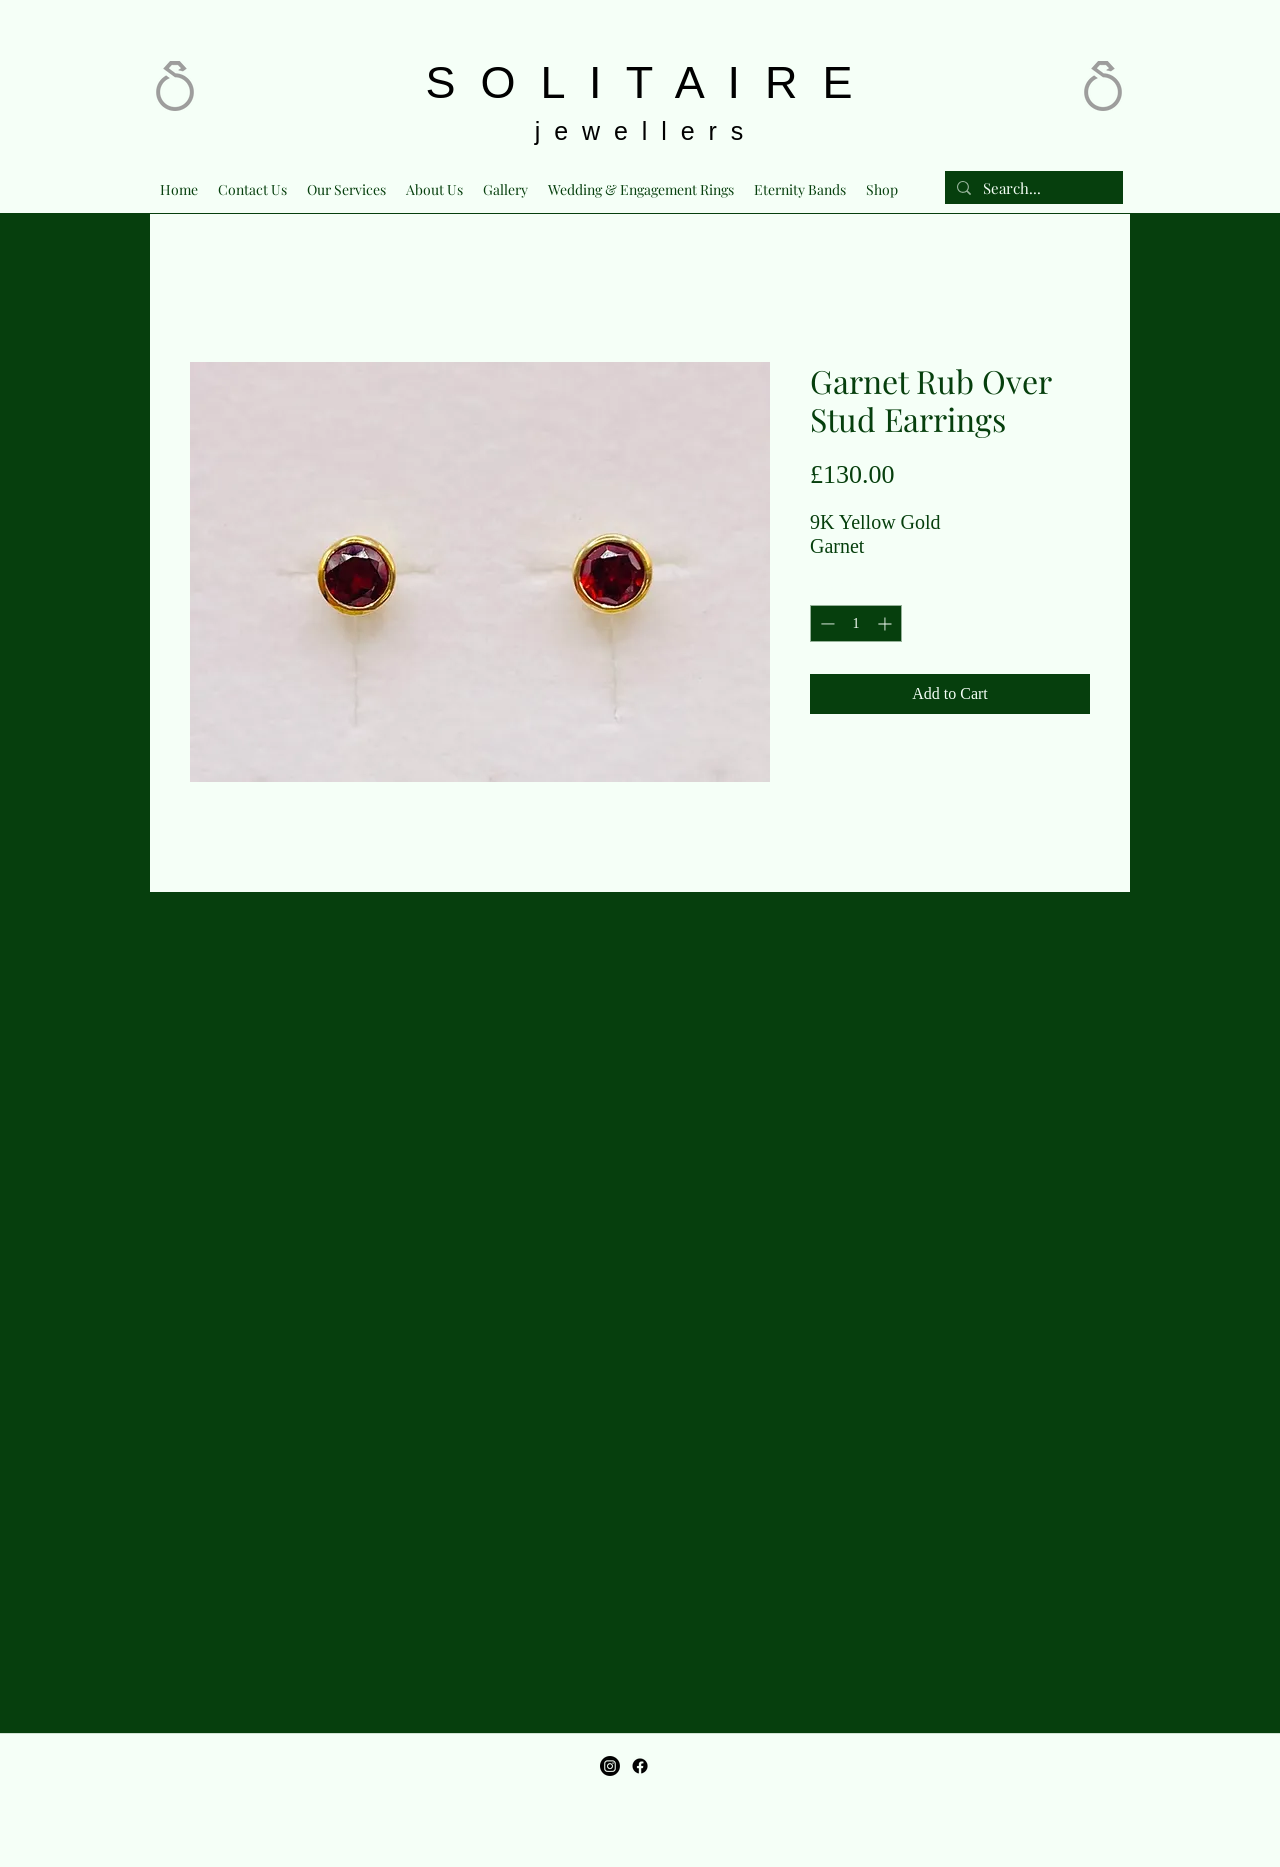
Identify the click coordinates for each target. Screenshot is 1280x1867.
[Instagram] (610, 1766)
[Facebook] (640, 1766)
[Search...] (1032, 188)
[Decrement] (825, 623)
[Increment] (886, 623)
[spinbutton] (856, 623)
